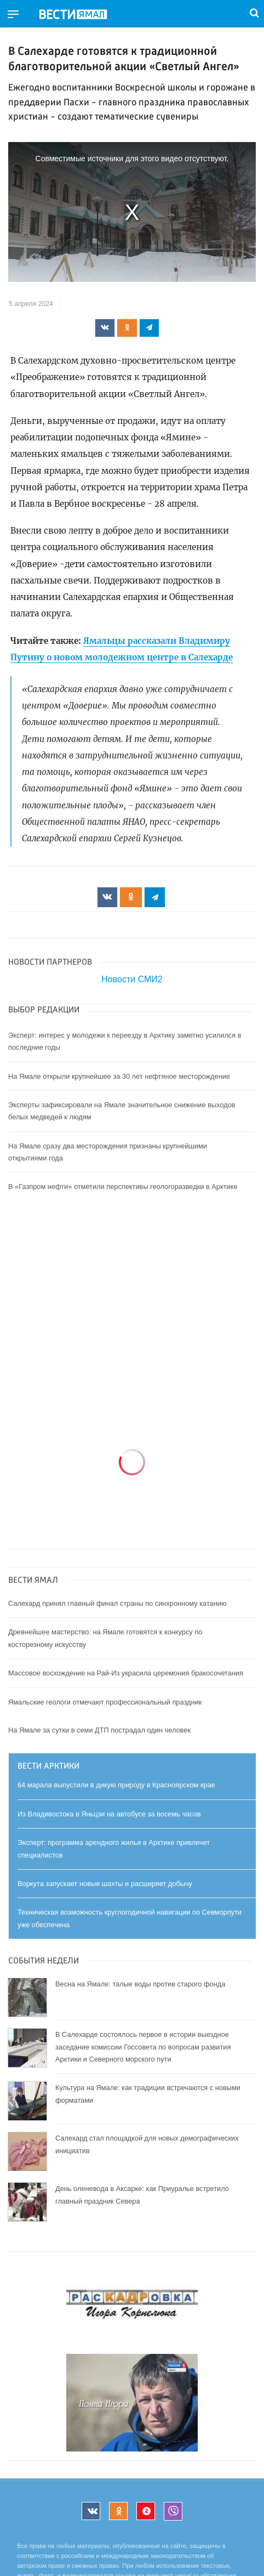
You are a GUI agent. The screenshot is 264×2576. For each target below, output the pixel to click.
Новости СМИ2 (131, 979)
